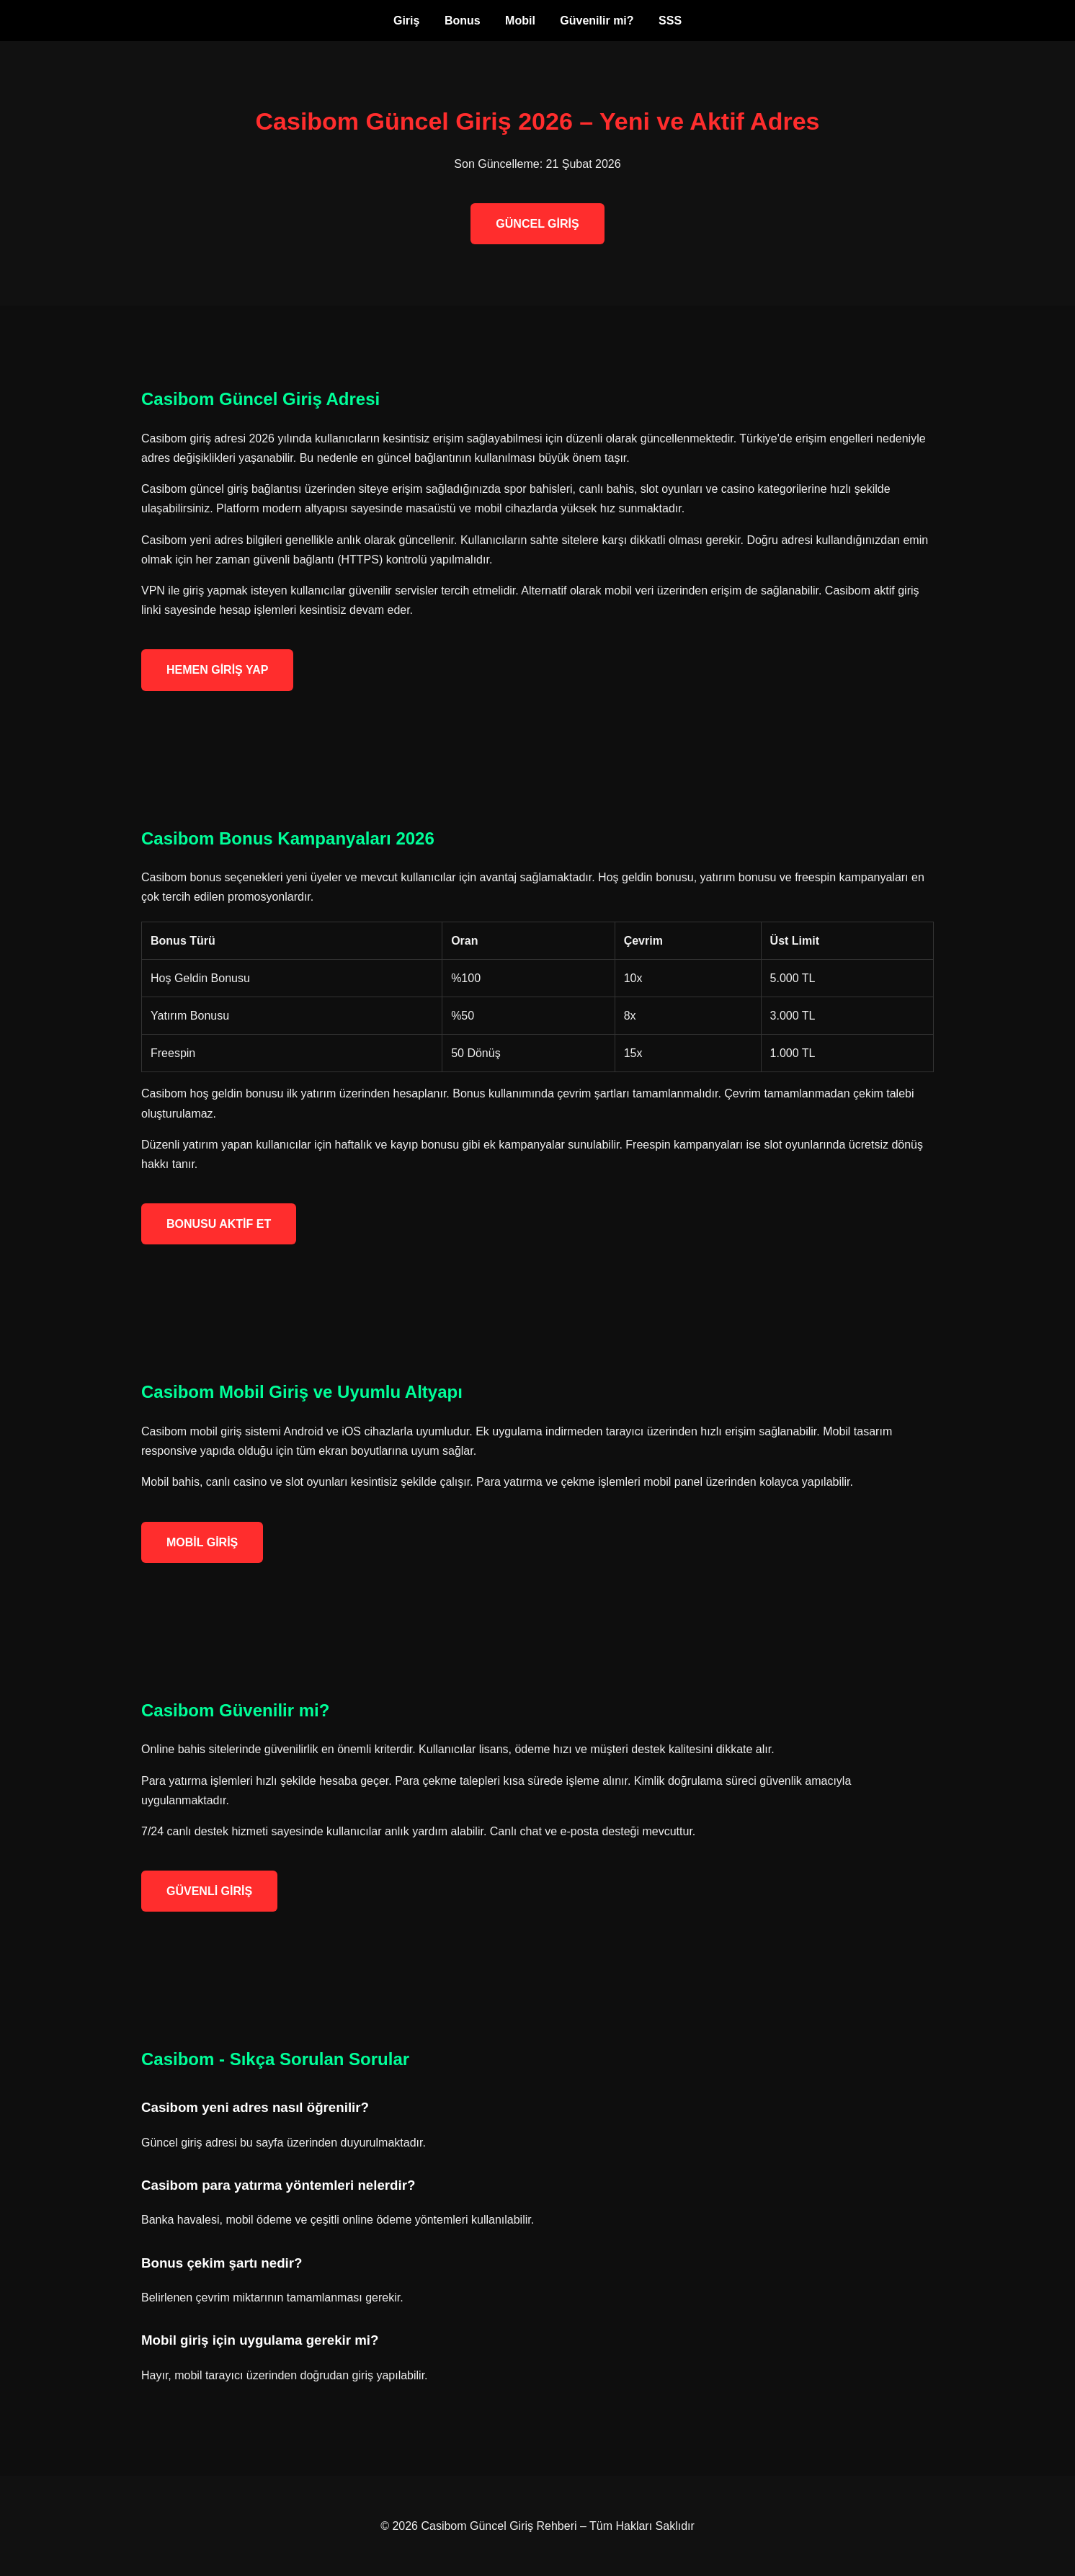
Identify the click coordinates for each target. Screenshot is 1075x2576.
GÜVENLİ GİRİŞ (209, 1891)
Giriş (406, 20)
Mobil (520, 20)
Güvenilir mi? (596, 20)
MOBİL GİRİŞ (202, 1542)
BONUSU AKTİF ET (218, 1224)
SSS (670, 20)
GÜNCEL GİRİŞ (537, 224)
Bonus (463, 20)
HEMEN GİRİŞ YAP (217, 670)
